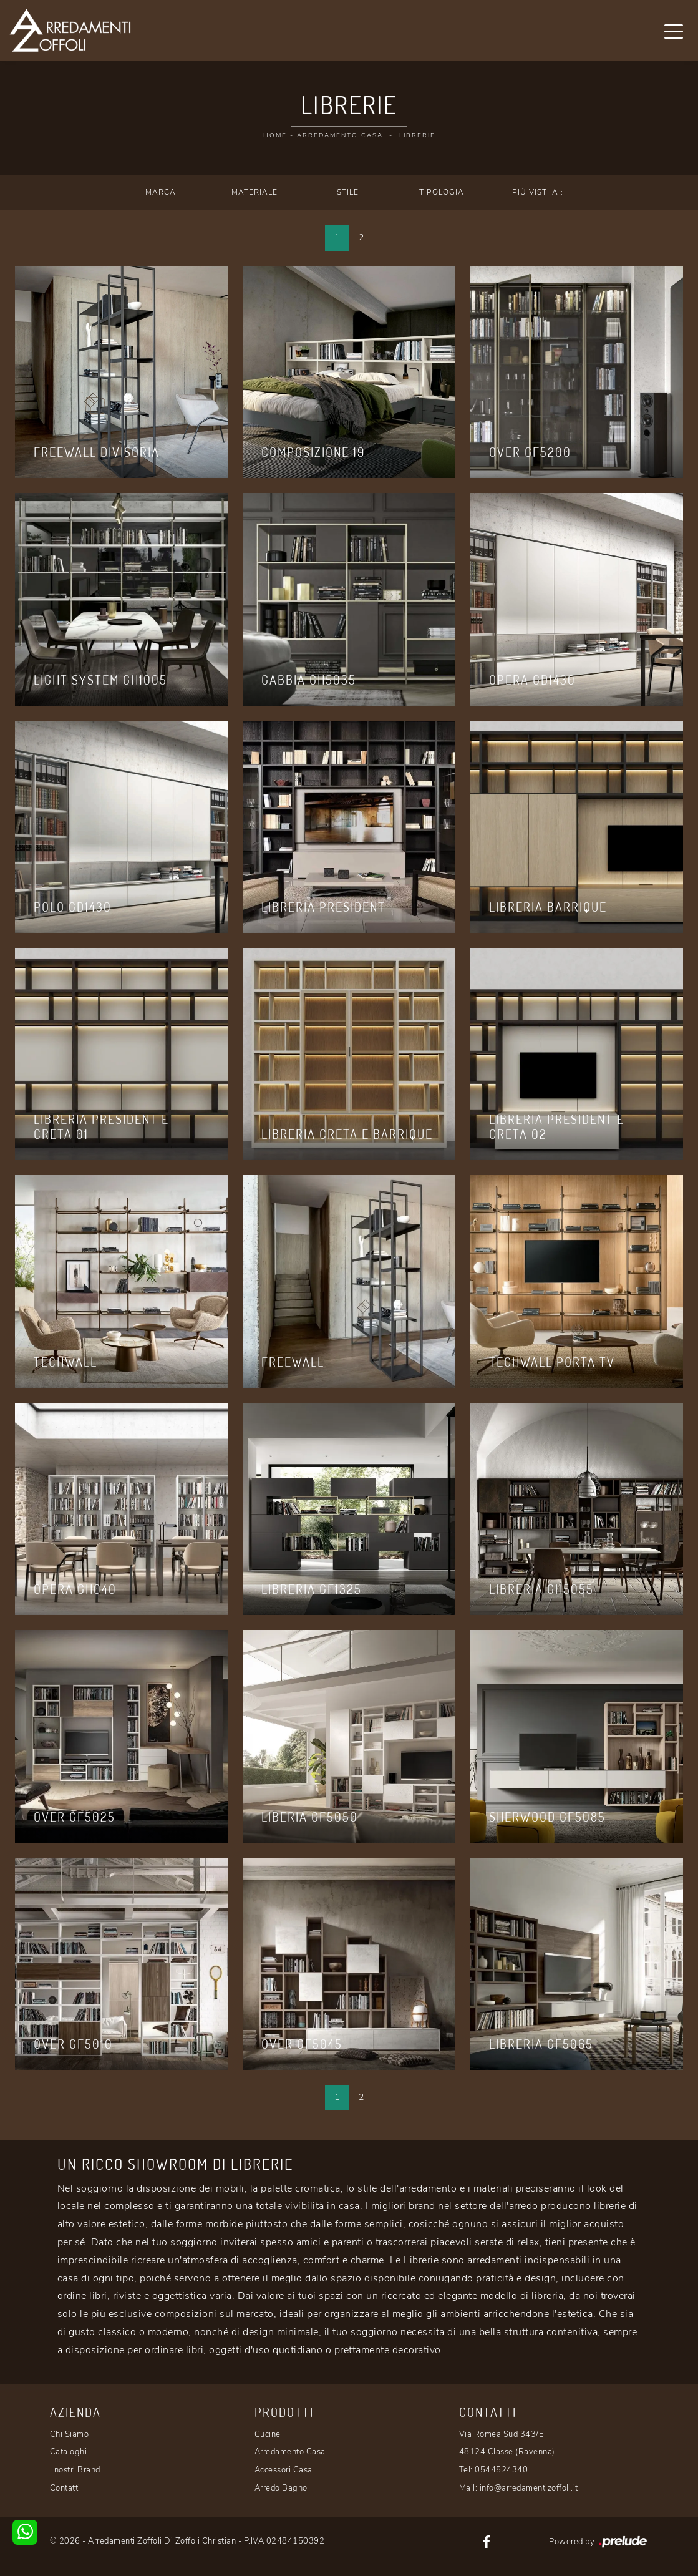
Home (275, 135)
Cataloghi (68, 2451)
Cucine (267, 2434)
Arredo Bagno (281, 2488)
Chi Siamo (69, 2434)
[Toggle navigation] (674, 30)
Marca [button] (160, 192)
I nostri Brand (75, 2470)
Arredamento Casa (340, 135)
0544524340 (501, 2470)
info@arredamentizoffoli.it (529, 2488)
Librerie (417, 135)
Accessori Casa (283, 2470)
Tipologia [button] (441, 192)
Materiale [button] (254, 192)
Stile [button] (348, 192)
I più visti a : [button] (535, 192)
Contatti (65, 2488)
